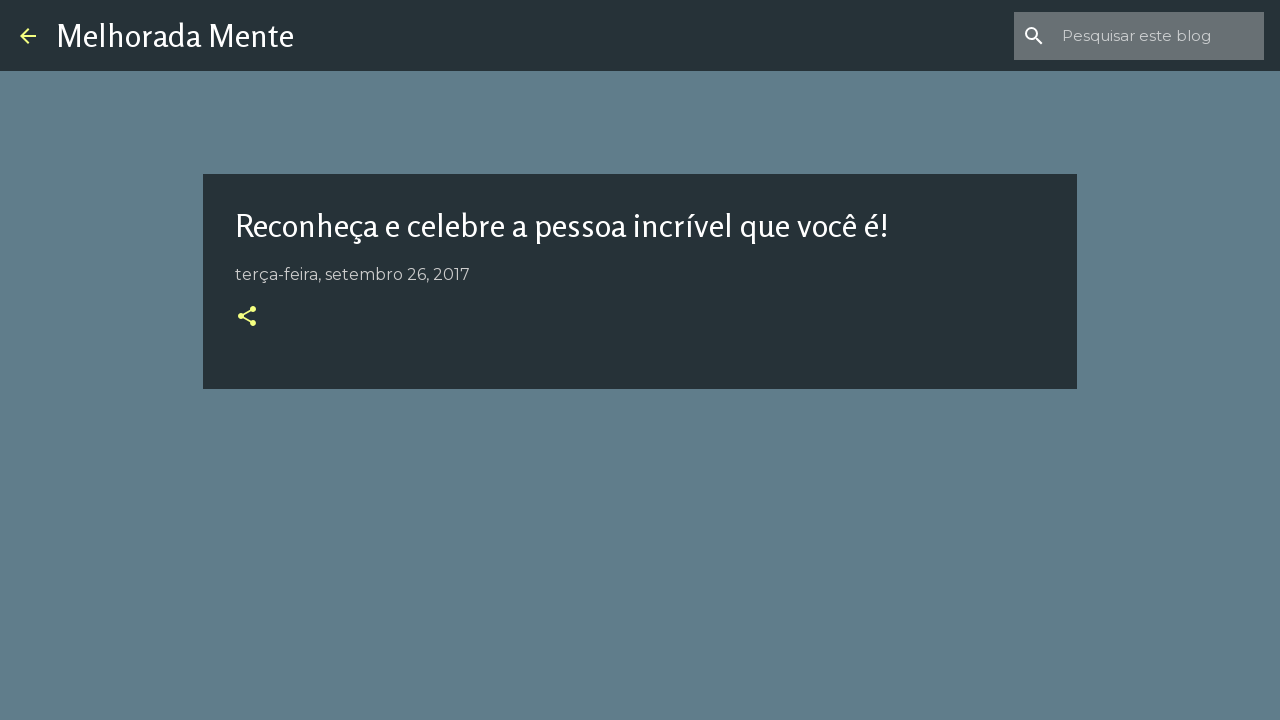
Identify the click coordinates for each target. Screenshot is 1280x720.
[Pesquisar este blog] (1159, 36)
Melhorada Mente (175, 35)
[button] (247, 318)
